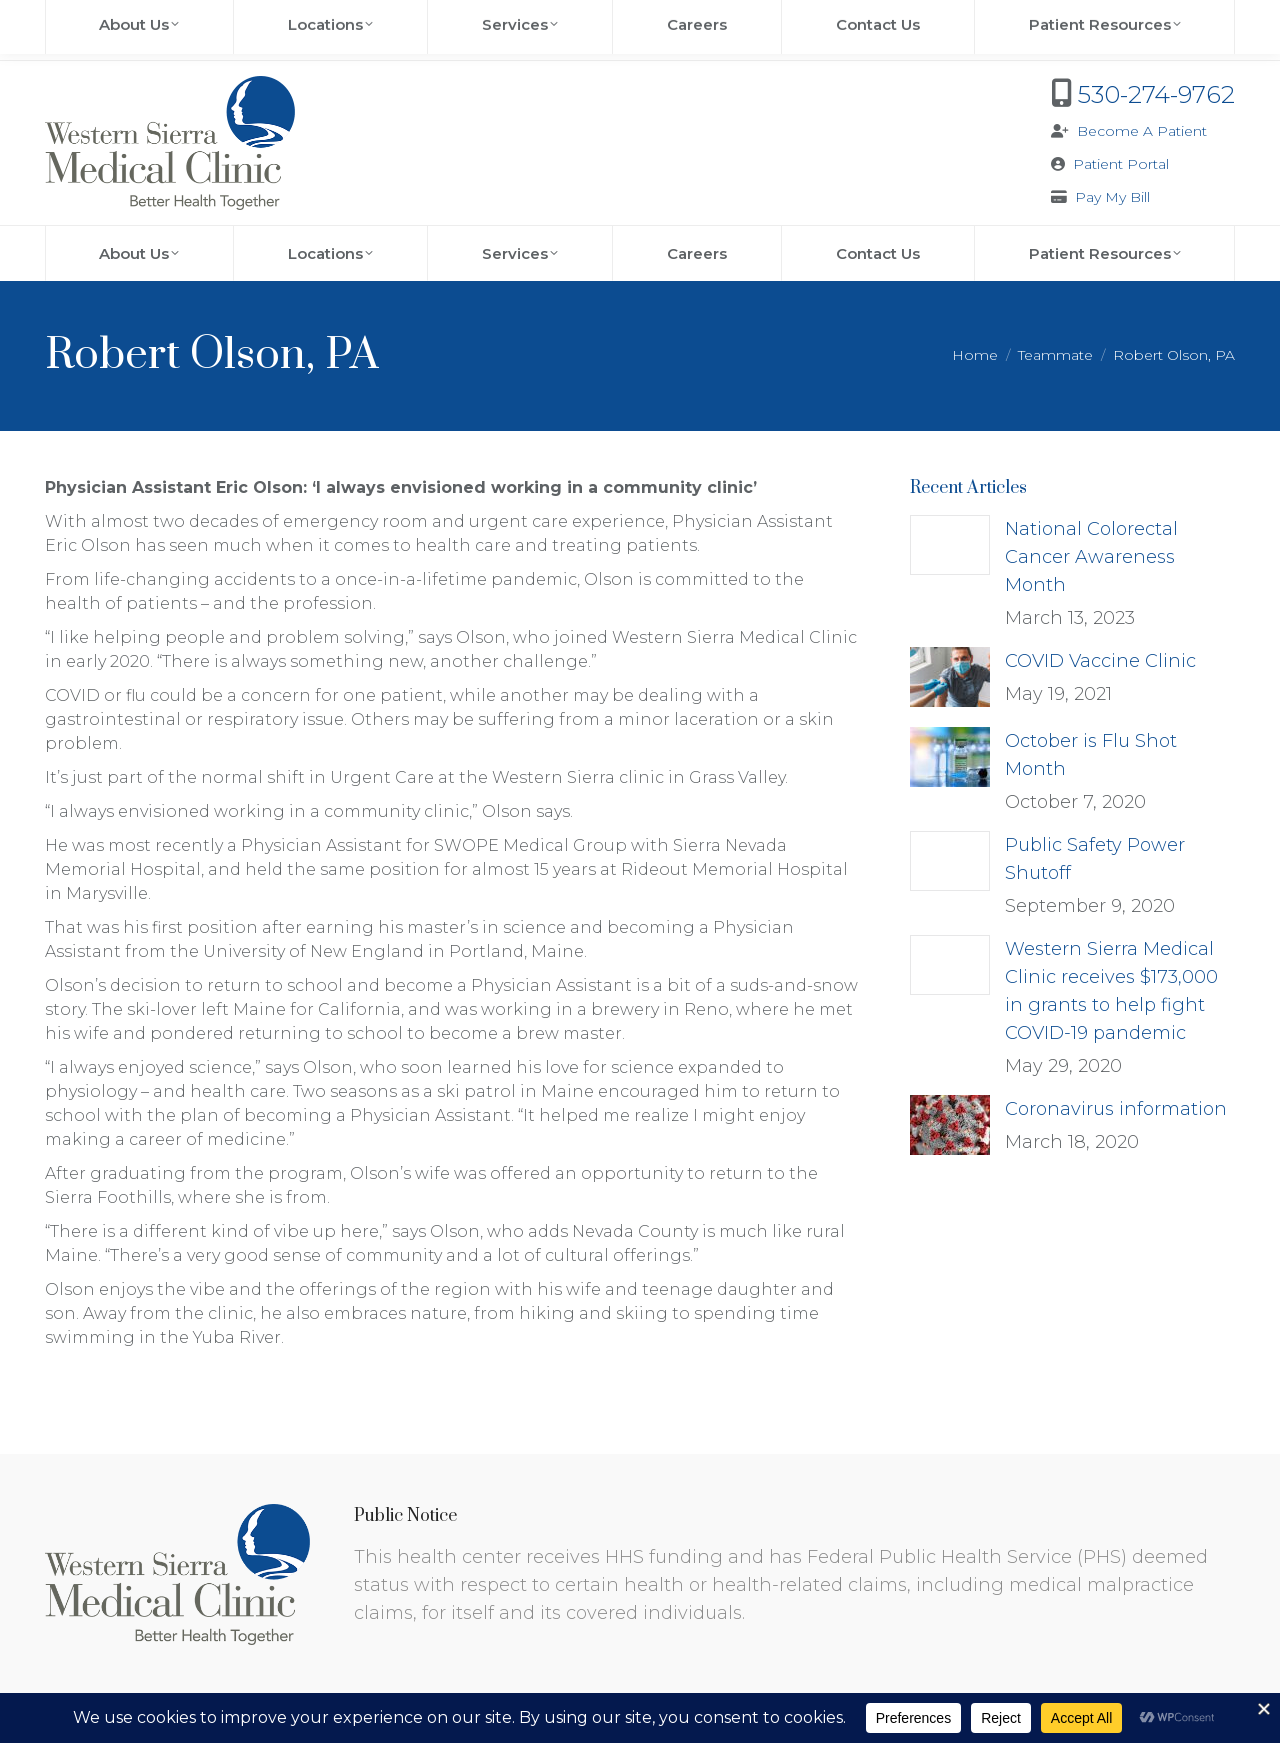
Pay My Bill (1112, 197)
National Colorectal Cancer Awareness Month (1091, 557)
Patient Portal (1121, 164)
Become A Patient (1142, 131)
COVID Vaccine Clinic (1100, 661)
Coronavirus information (1116, 1109)
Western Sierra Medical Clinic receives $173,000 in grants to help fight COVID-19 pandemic (1111, 991)
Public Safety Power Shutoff (1095, 859)
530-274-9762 (1156, 94)
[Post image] (950, 545)
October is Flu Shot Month (1091, 755)
